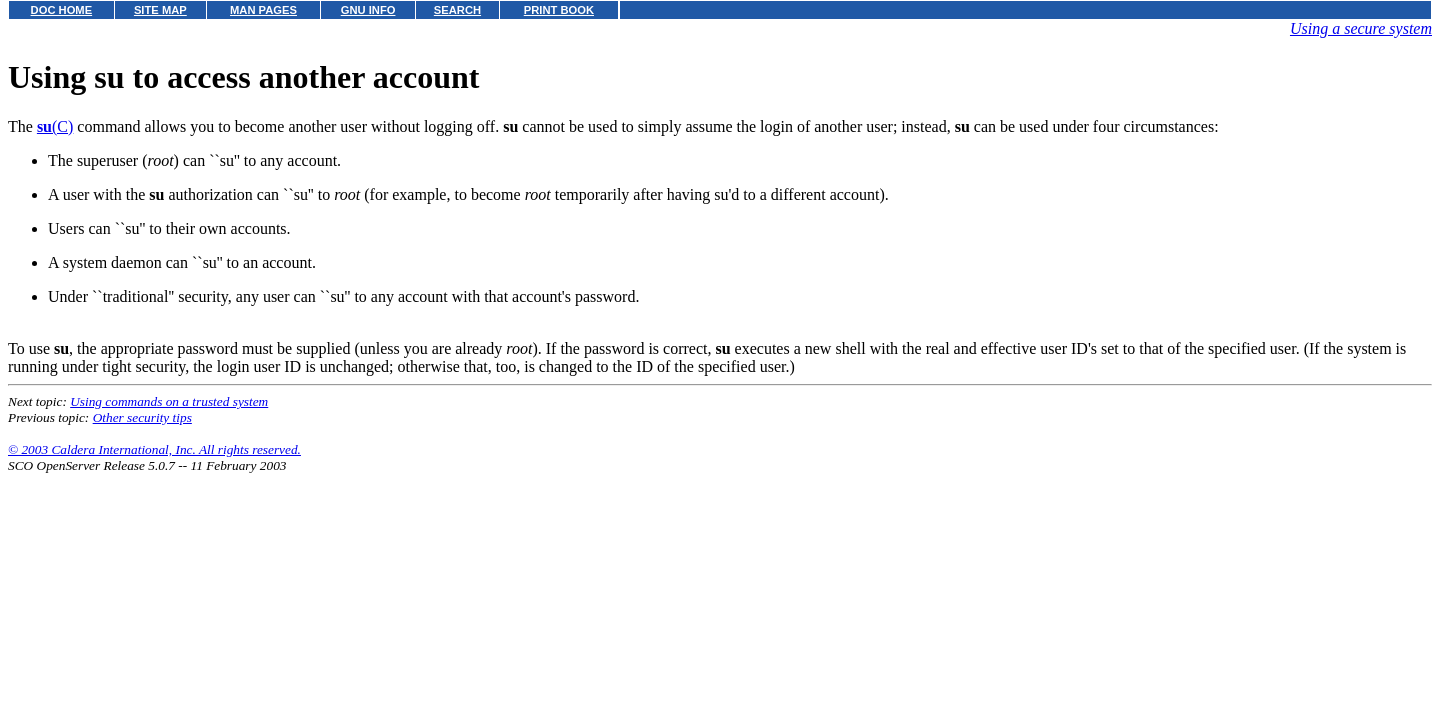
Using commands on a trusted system (169, 401)
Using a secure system (1361, 28)
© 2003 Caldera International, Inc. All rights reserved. (154, 449)
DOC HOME (62, 10)
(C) (55, 126)
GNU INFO (368, 10)
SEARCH (457, 10)
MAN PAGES (263, 10)
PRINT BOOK (559, 10)
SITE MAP (160, 10)
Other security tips (142, 417)
